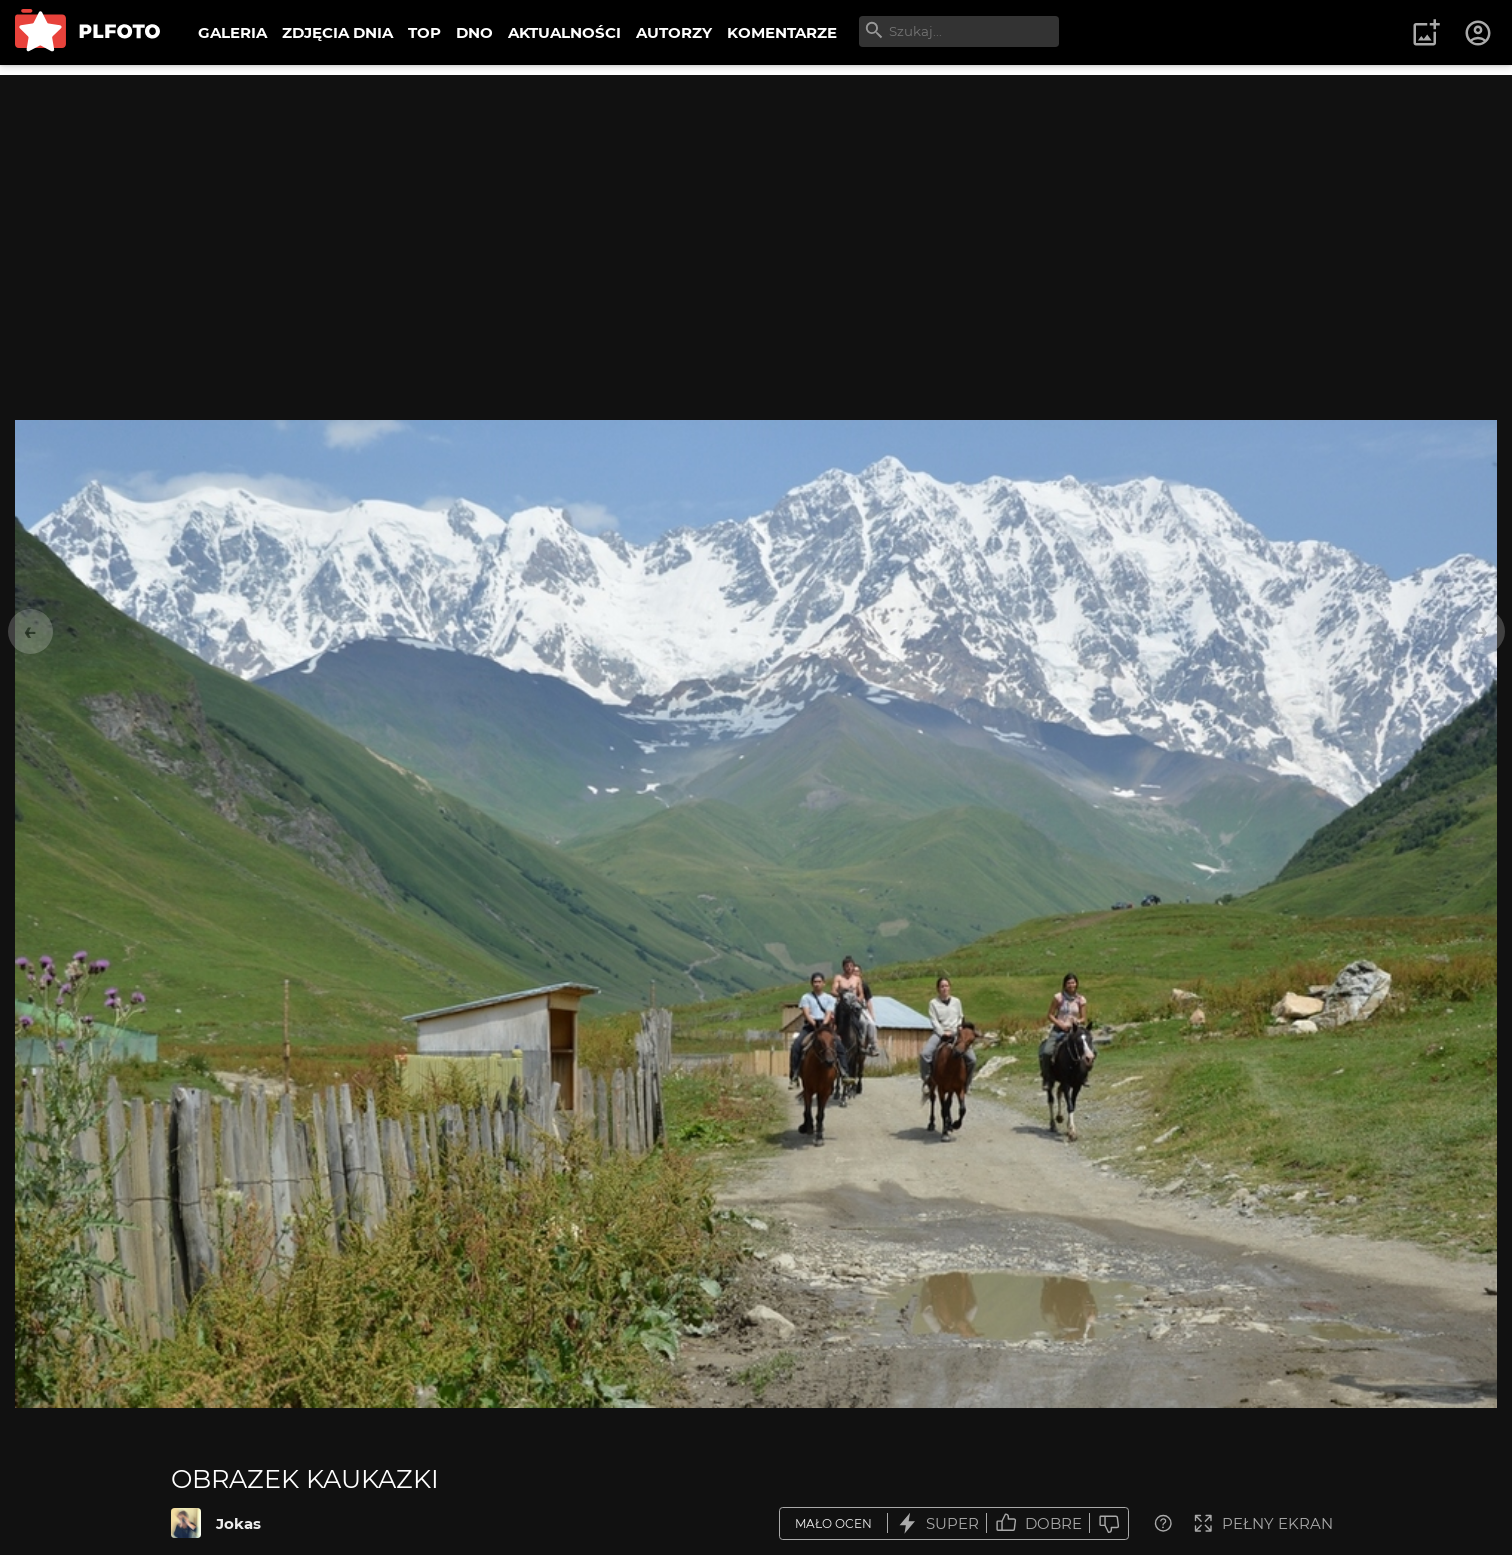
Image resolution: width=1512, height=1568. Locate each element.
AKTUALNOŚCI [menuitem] (564, 32)
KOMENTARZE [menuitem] (782, 32)
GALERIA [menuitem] (232, 32)
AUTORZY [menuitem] (674, 32)
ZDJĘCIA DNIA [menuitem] (337, 32)
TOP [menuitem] (424, 32)
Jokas (238, 1523)
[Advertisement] (756, 215)
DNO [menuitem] (474, 32)
